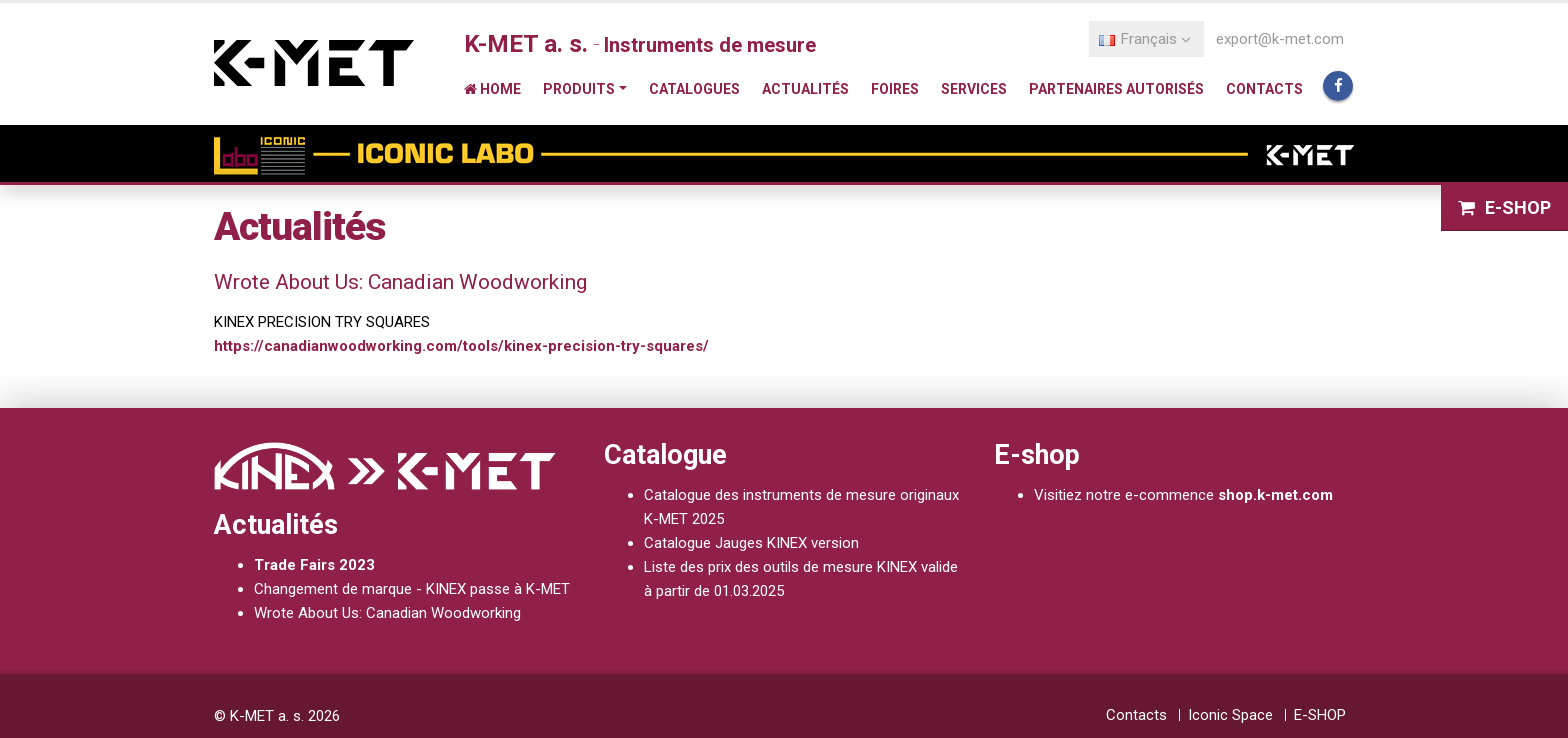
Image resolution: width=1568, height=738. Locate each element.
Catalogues (694, 89)
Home (492, 89)
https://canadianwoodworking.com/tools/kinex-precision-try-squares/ (461, 346)
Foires (895, 89)
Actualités (805, 89)
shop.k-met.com (1275, 495)
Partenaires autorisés (1116, 89)
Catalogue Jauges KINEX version (751, 543)
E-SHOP (1504, 207)
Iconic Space (1230, 715)
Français (1145, 39)
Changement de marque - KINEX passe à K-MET (412, 589)
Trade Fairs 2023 (314, 565)
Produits (579, 89)
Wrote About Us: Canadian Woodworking (387, 613)
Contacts (1264, 89)
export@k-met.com (1280, 39)
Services (974, 89)
